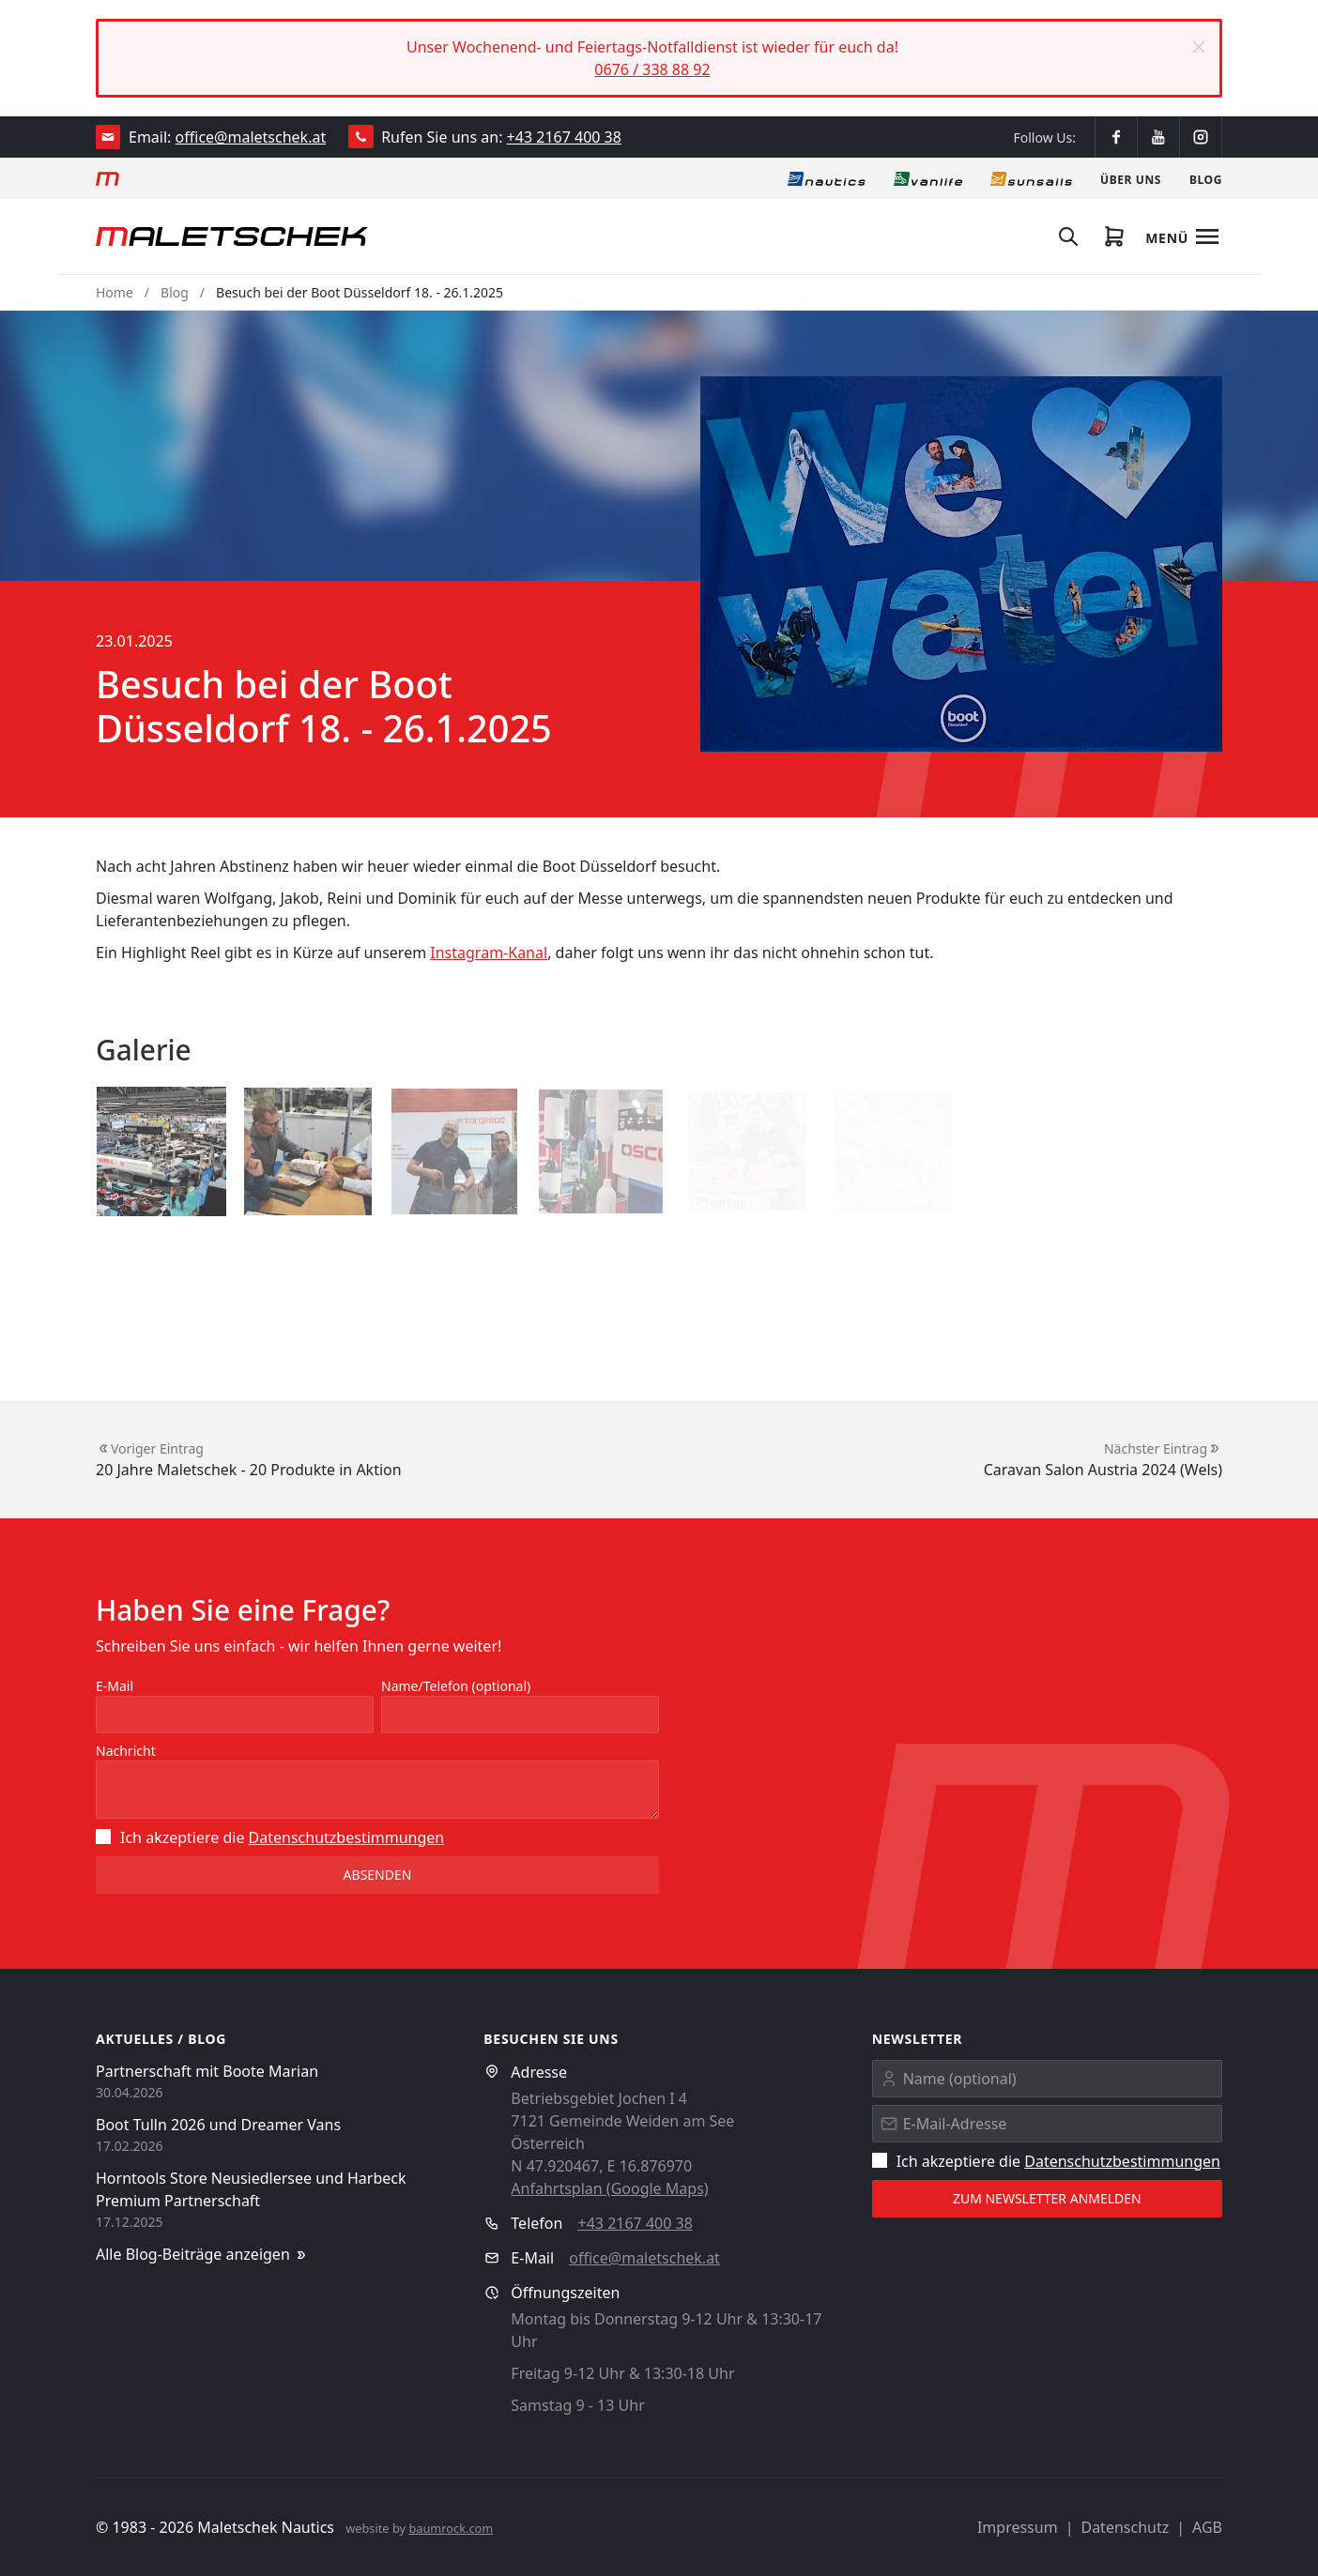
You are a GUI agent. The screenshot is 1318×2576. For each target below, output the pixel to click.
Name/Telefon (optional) (455, 1686)
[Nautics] (827, 178)
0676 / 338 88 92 (652, 69)
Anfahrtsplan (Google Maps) (609, 2188)
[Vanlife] (928, 178)
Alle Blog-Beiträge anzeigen (202, 2254)
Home (114, 292)
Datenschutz (1124, 2527)
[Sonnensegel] (1031, 178)
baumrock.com (450, 2528)
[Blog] (1205, 178)
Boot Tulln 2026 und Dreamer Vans (218, 2124)
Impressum (1017, 2527)
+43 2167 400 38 (564, 137)
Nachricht (126, 1751)
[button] (1198, 46)
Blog (175, 292)
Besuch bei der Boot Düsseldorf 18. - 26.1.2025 (359, 292)
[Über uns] (1130, 178)
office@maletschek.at (251, 137)
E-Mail (114, 1686)
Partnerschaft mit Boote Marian (207, 2071)
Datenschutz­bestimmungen (347, 1837)
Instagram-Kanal (488, 952)
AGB (1207, 2527)
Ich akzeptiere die (270, 1837)
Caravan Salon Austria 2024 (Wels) (1103, 1469)
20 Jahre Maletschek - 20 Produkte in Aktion (249, 1469)
